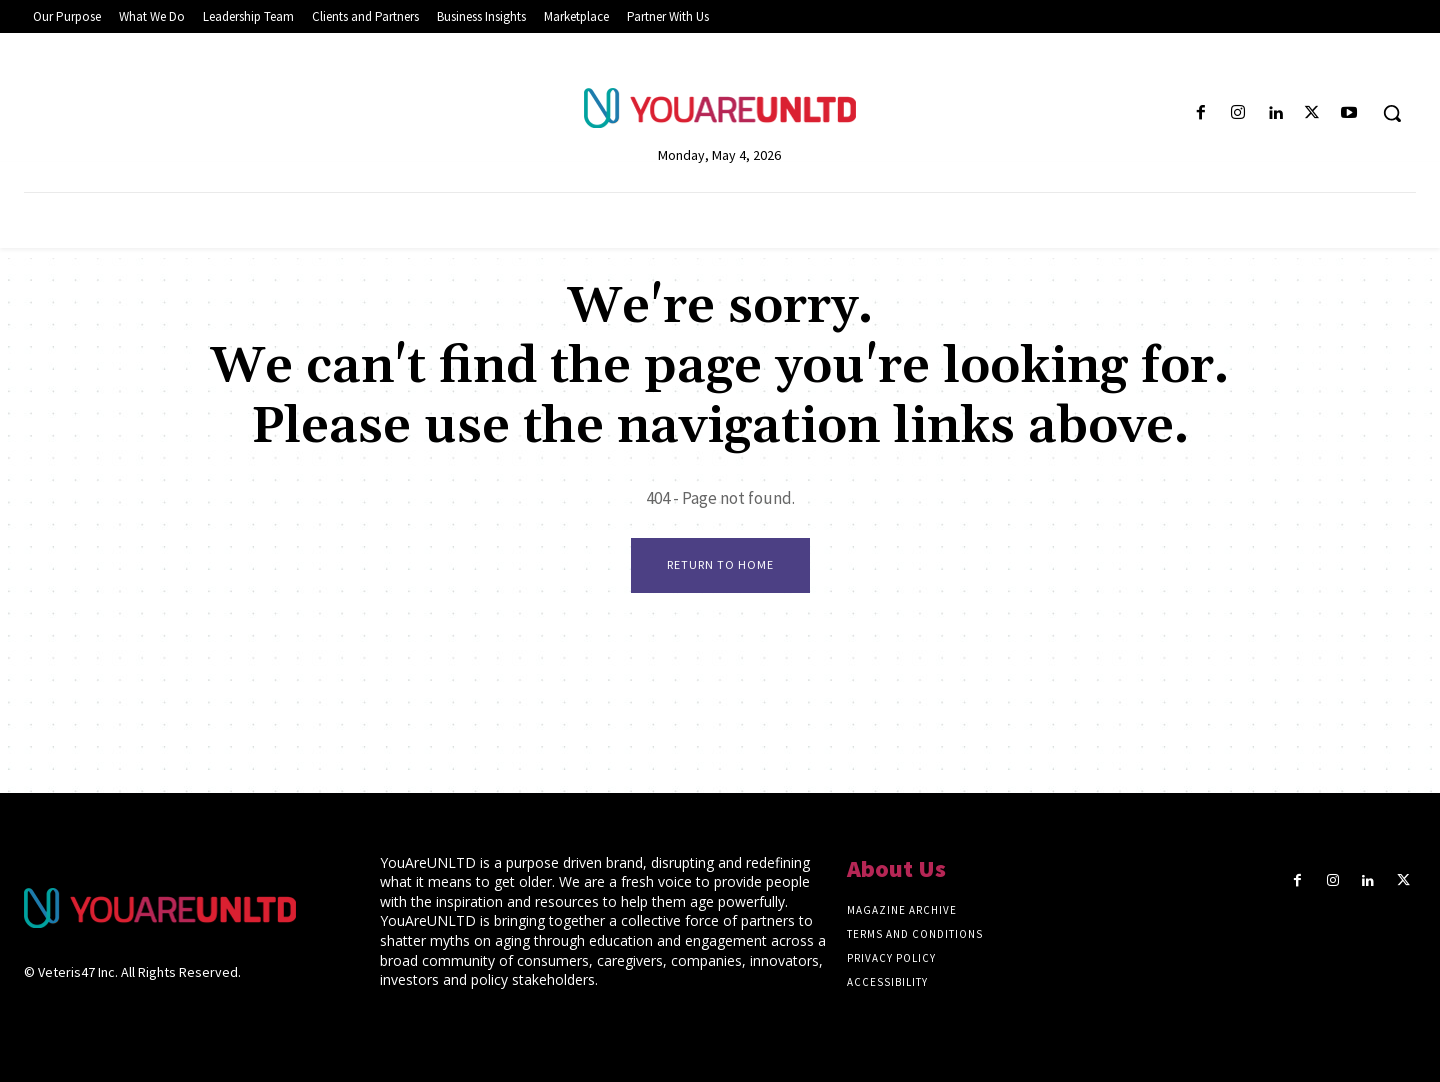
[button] (1392, 113)
